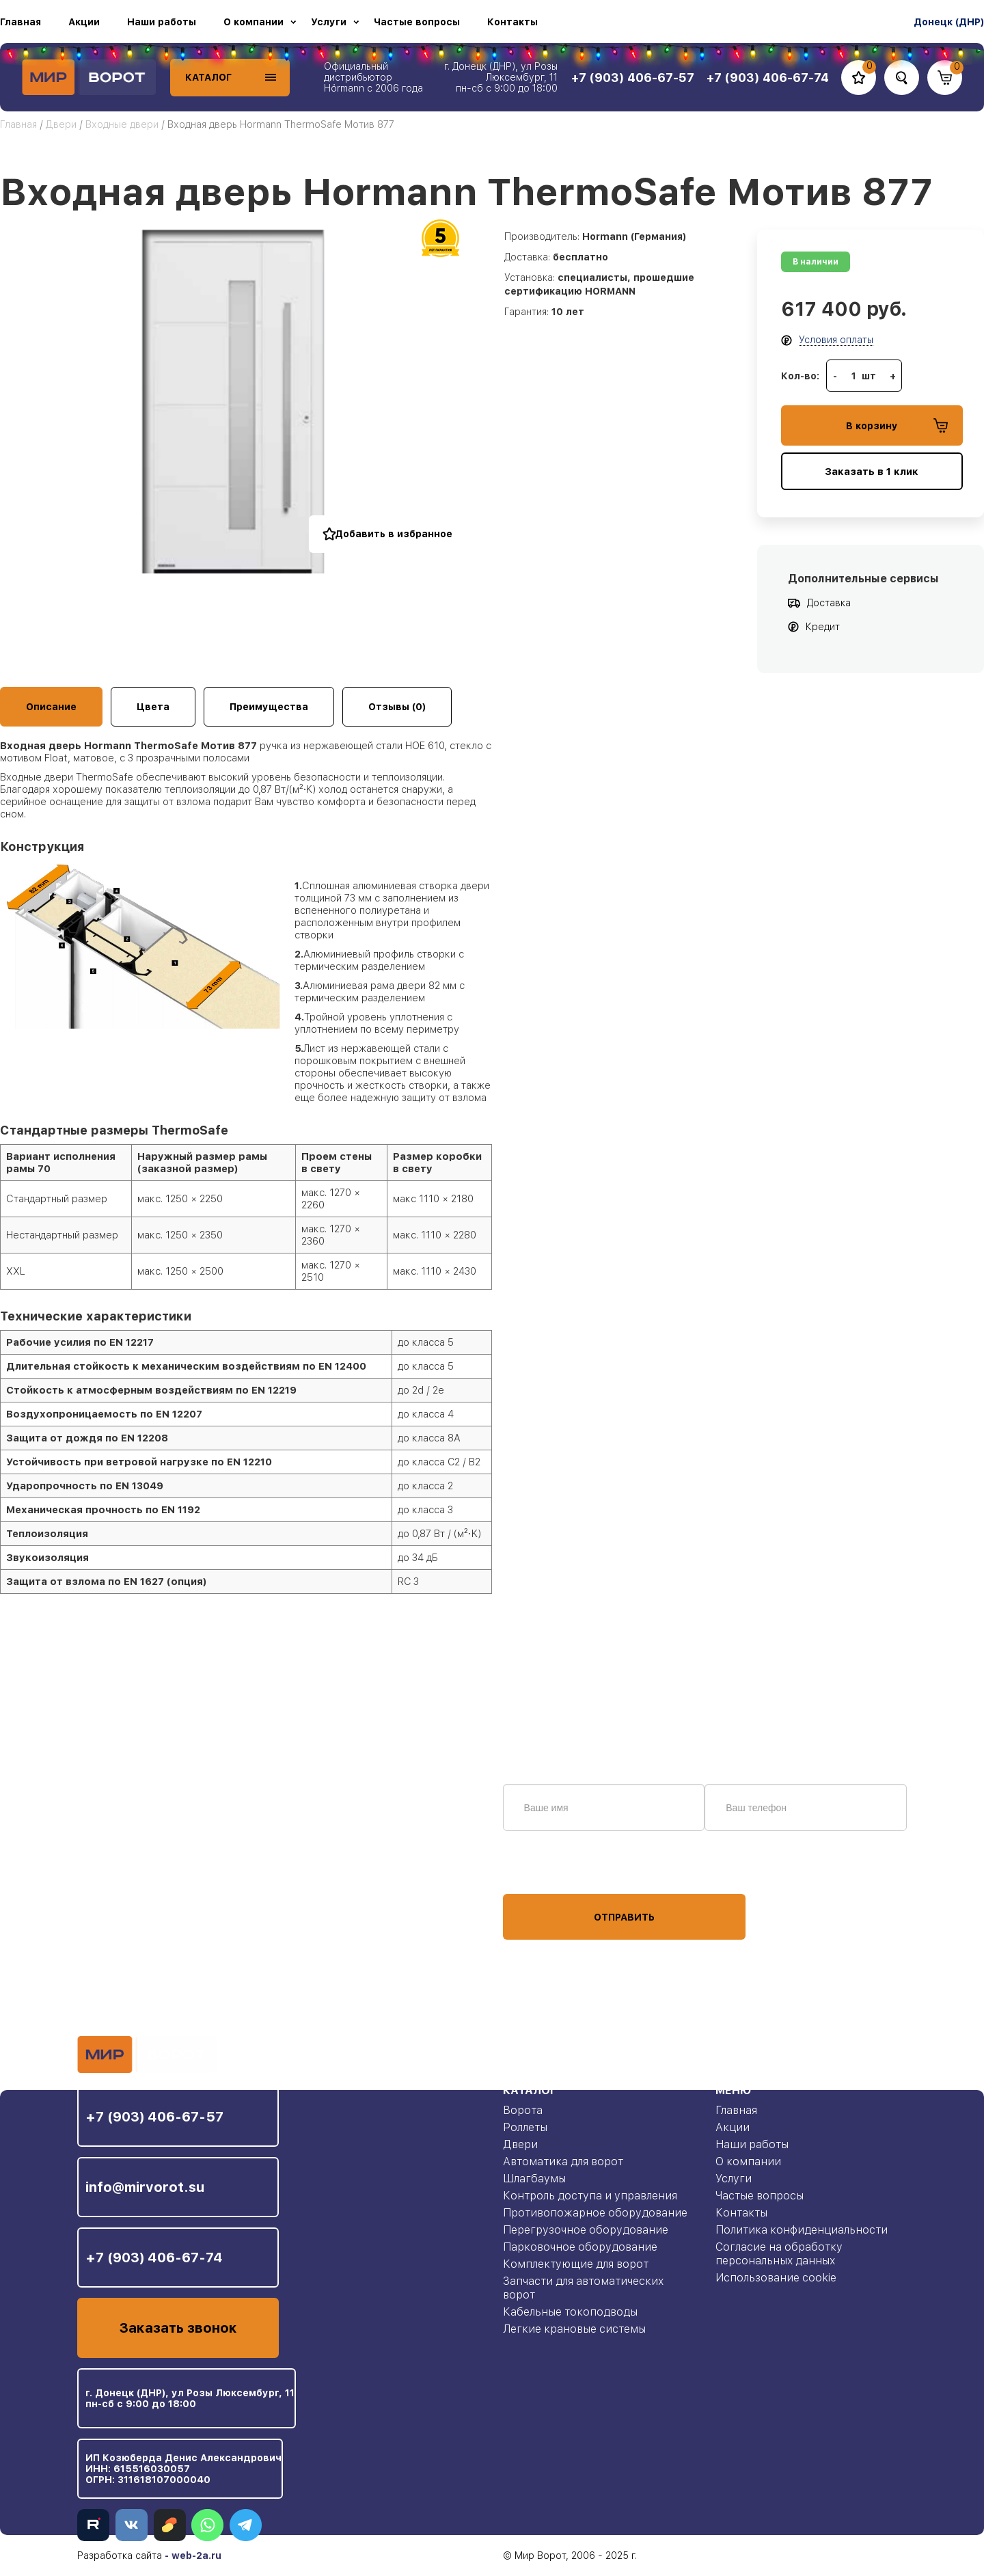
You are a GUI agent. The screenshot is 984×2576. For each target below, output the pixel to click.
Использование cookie (775, 2277)
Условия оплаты (836, 339)
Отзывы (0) (397, 706)
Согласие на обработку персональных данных (779, 2253)
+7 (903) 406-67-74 (154, 2257)
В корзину (897, 425)
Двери (61, 124)
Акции (84, 21)
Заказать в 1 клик (871, 471)
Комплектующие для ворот (575, 2264)
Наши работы (161, 21)
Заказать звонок (178, 2328)
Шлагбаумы (534, 2178)
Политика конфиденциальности (801, 2229)
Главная (20, 21)
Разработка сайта (119, 2555)
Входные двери (122, 124)
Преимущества (269, 706)
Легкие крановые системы (574, 2328)
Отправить (624, 1917)
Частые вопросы (417, 21)
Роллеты (525, 2127)
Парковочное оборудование (580, 2246)
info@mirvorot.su (144, 2187)
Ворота (523, 2110)
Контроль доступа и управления (590, 2195)
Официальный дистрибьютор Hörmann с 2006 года (373, 77)
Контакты (512, 21)
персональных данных (554, 1867)
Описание (51, 706)
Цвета (153, 706)
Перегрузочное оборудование (585, 2229)
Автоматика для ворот (563, 2161)
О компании (253, 21)
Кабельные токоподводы (570, 2311)
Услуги (328, 21)
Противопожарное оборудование (595, 2212)
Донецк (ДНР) (949, 21)
